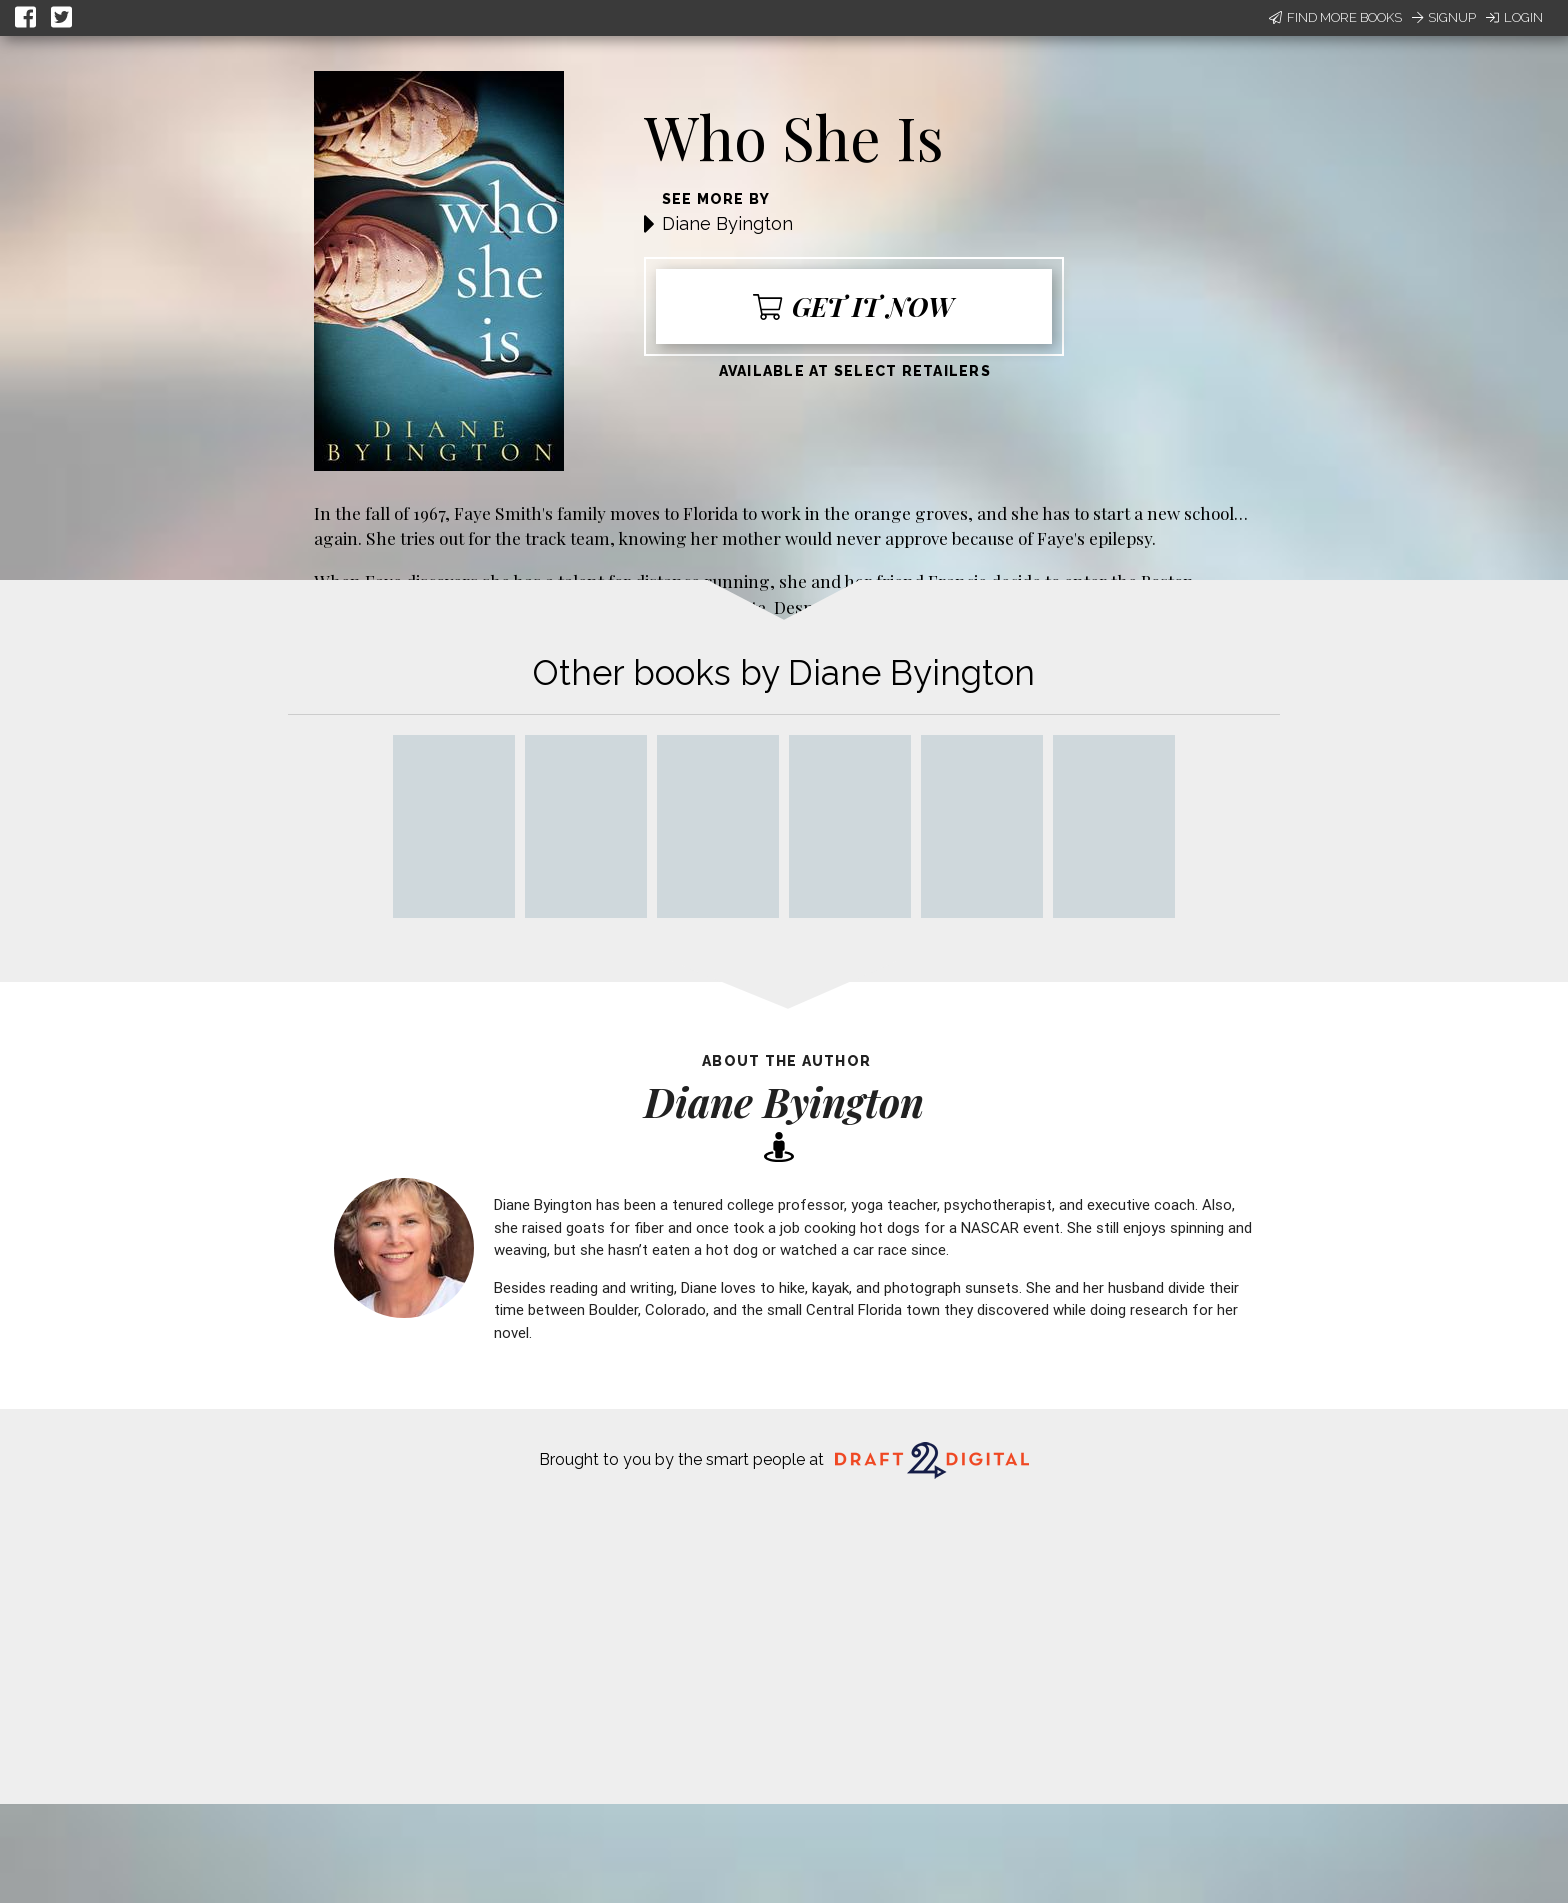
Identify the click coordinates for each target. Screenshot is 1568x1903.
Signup (1444, 17)
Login (1514, 17)
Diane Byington (727, 223)
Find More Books (1335, 17)
